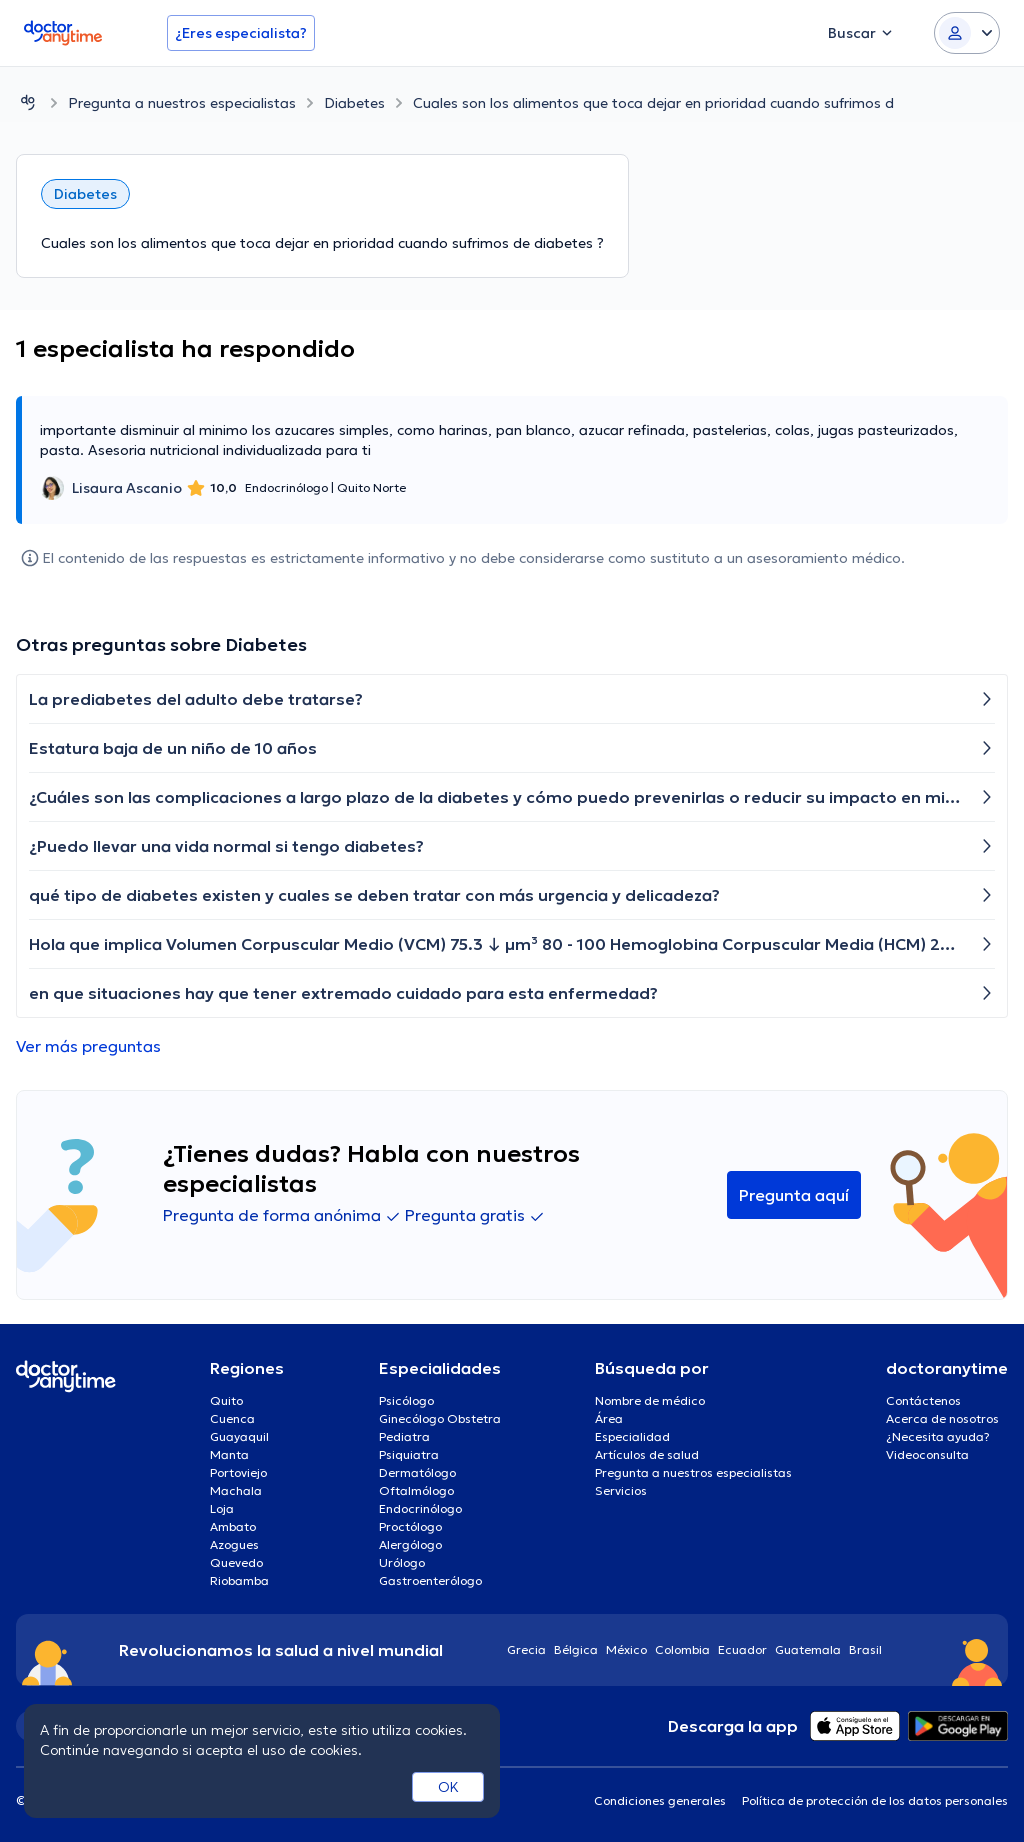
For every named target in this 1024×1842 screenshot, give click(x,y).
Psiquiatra (409, 1454)
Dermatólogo (417, 1472)
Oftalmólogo (416, 1490)
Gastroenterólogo (430, 1580)
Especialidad (632, 1436)
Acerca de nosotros (942, 1418)
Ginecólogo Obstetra (440, 1418)
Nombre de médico (650, 1400)
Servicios (621, 1490)
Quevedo (236, 1562)
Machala (236, 1490)
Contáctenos (923, 1400)
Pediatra (404, 1436)
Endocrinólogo (420, 1508)
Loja (222, 1508)
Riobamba (239, 1580)
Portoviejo (238, 1472)
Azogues (234, 1544)
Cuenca (232, 1418)
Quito (226, 1400)
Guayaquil (239, 1436)
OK (448, 1787)
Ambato (233, 1526)
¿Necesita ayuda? (938, 1436)
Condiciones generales (660, 1800)
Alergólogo (410, 1544)
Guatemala (808, 1649)
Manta (229, 1454)
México (626, 1649)
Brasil (865, 1649)
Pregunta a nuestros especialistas (182, 103)
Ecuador (742, 1649)
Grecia (526, 1649)
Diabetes (354, 103)
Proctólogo (410, 1526)
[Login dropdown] (967, 33)
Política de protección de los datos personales (875, 1800)
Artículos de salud (647, 1454)
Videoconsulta (927, 1454)
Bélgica (576, 1649)
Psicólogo (406, 1400)
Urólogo (402, 1562)
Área (609, 1418)
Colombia (682, 1649)
